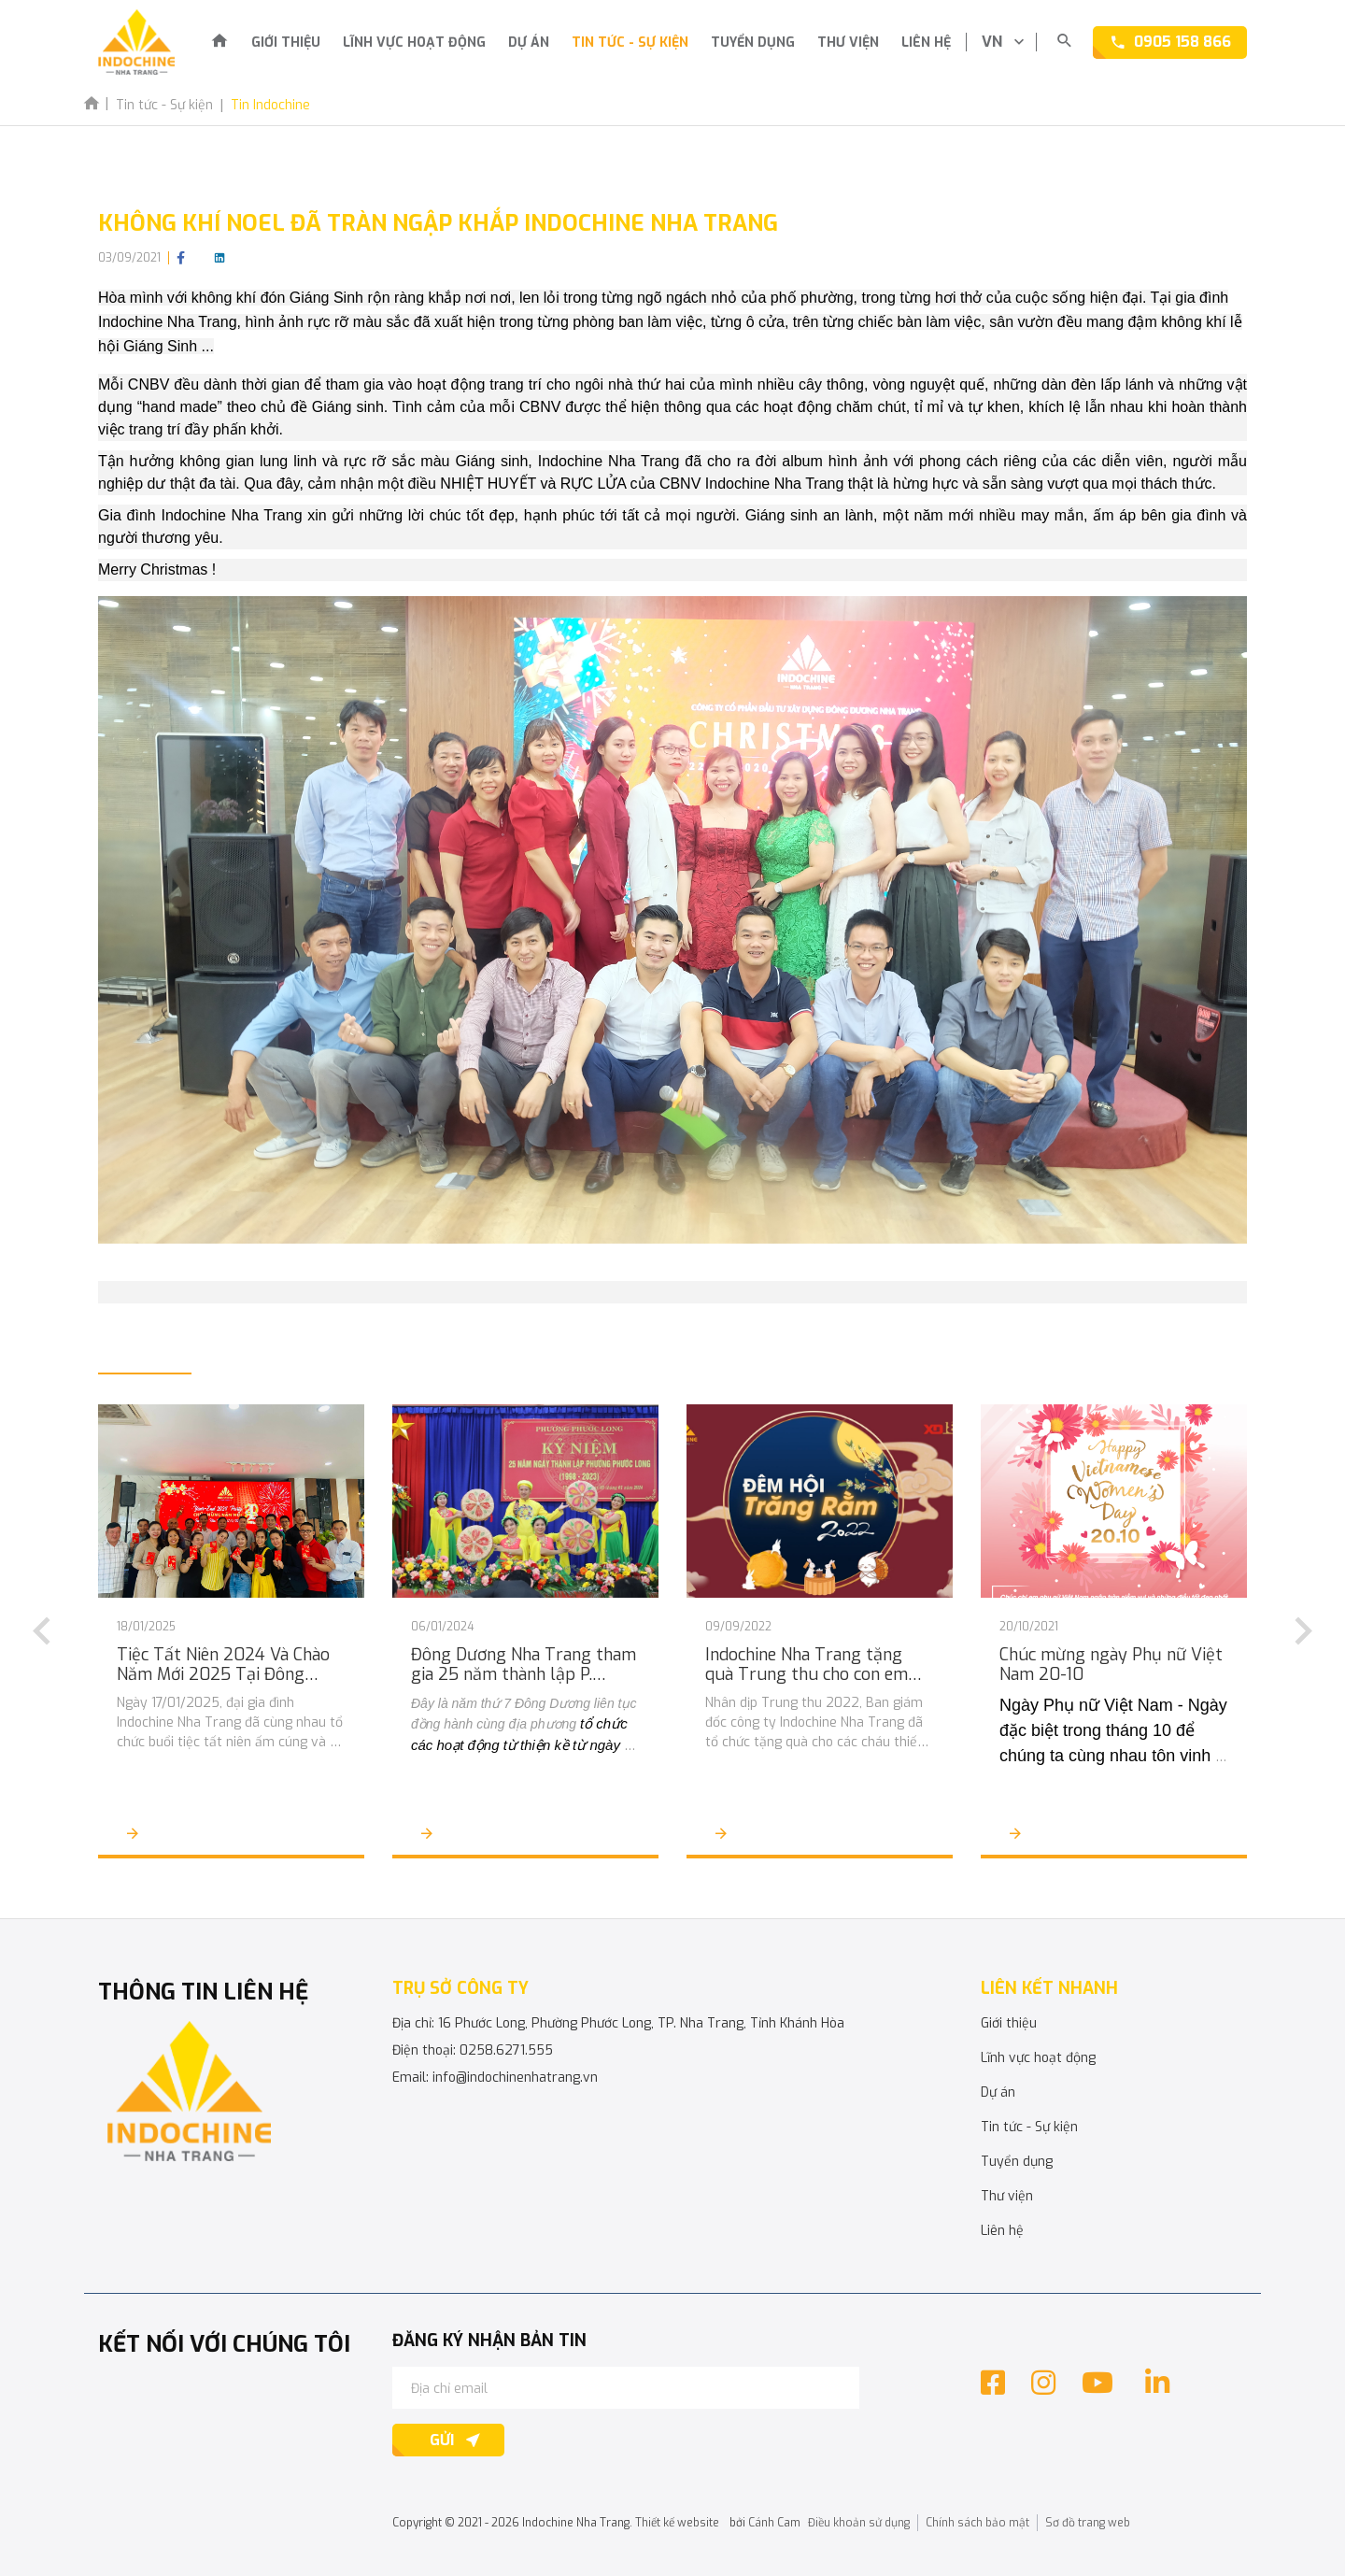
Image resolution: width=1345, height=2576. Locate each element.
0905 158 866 (1182, 41)
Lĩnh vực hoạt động (414, 42)
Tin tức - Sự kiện (630, 42)
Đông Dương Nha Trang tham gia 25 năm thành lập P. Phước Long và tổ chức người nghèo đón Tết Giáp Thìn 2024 (523, 1665)
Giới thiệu (285, 42)
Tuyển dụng (753, 42)
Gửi (442, 2440)
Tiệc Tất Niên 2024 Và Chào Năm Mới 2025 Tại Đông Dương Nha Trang (223, 1665)
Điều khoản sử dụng (859, 2522)
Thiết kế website (677, 2522)
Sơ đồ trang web (1087, 2522)
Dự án (528, 42)
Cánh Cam (774, 2522)
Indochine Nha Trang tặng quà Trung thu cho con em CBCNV (806, 1665)
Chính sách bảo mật (977, 2522)
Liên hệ (926, 42)
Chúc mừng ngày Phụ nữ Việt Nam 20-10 (1111, 1665)
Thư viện (848, 42)
